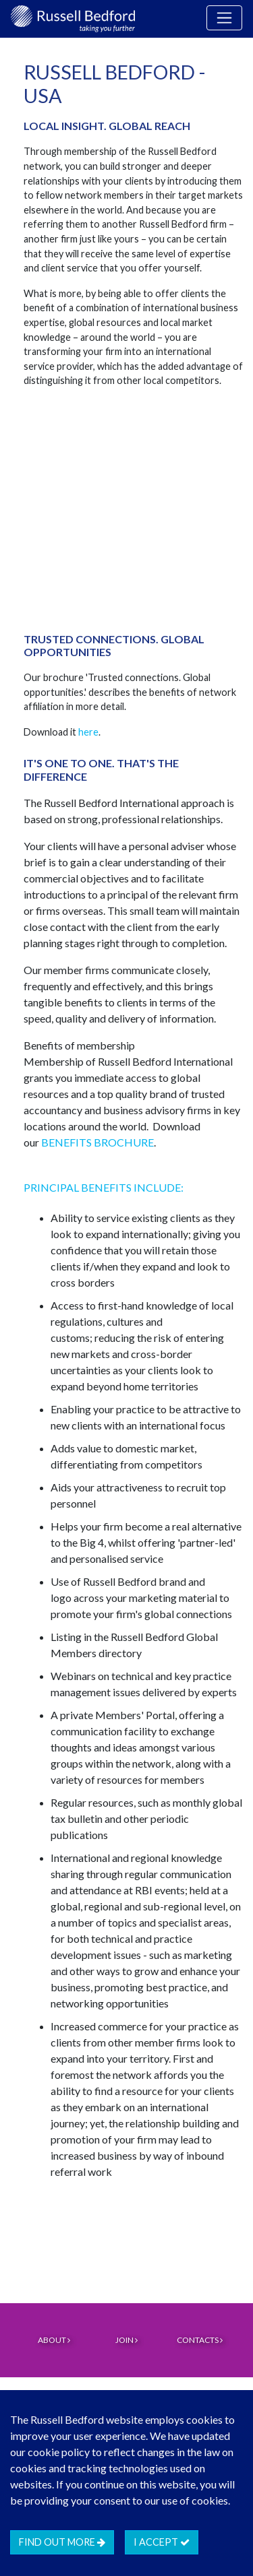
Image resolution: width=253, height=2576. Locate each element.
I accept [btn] (162, 2542)
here (88, 732)
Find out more (62, 2542)
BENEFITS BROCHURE (97, 1142)
